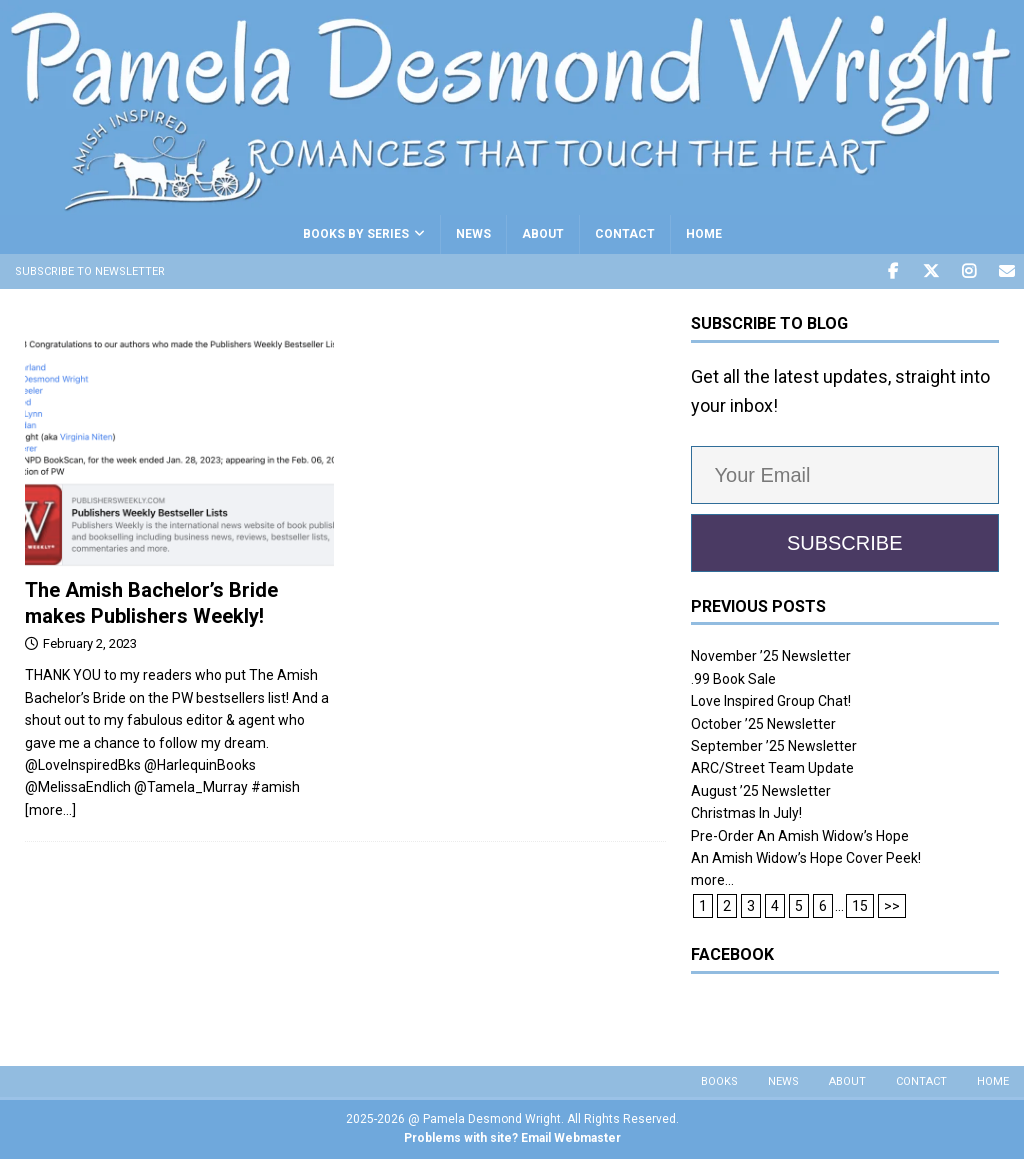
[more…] (50, 810)
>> (892, 906)
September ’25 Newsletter (774, 746)
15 (860, 906)
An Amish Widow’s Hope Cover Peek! (806, 858)
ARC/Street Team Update (772, 768)
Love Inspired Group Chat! (771, 701)
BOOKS (719, 1081)
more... (712, 880)
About (847, 1081)
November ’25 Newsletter (771, 656)
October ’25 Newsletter (763, 724)
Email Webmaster (571, 1138)
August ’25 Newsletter (761, 791)
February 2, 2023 (90, 643)
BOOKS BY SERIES (356, 234)
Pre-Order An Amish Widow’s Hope (800, 836)
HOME (704, 234)
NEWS (473, 234)
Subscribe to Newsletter (90, 271)
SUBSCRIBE (845, 543)
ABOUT (543, 234)
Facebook (732, 954)
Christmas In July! (746, 813)
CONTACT (625, 234)
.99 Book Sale (733, 679)
